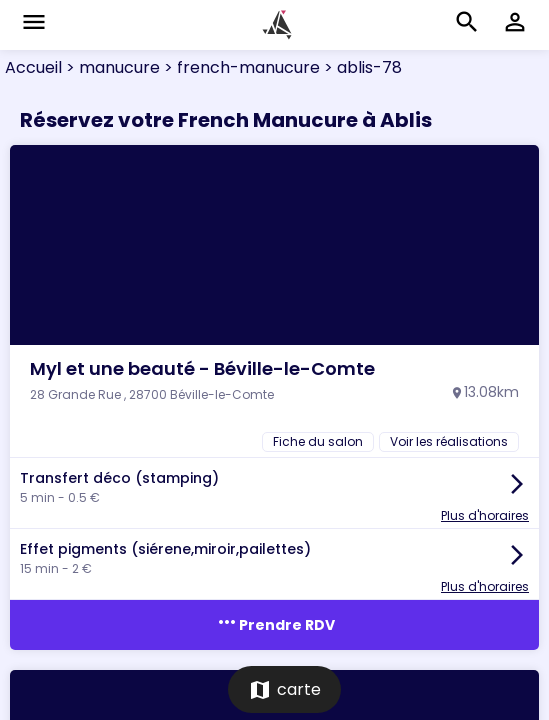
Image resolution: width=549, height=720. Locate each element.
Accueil (33, 67)
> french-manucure (240, 67)
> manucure (111, 67)
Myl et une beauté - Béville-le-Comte (202, 368)
